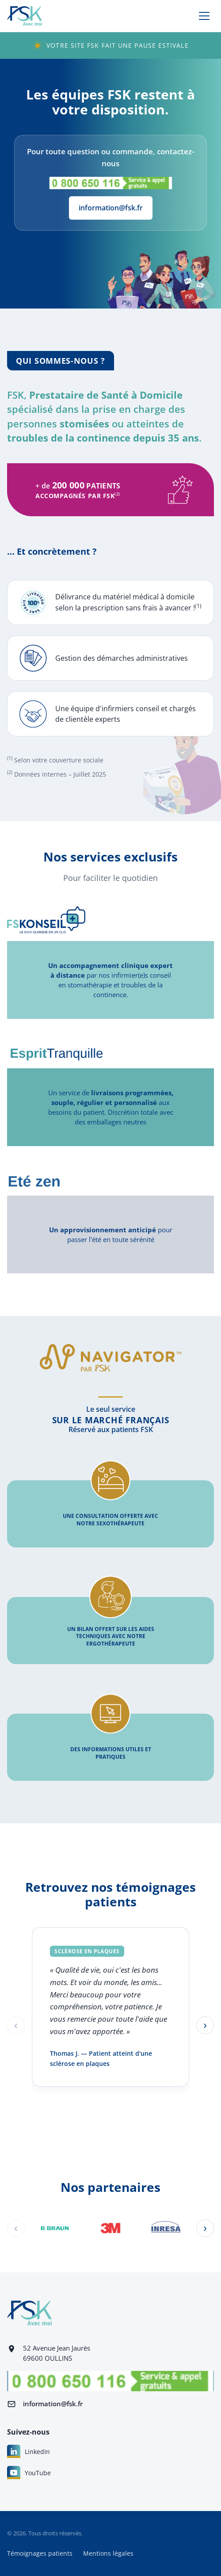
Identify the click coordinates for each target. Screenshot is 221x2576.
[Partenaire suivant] (205, 2228)
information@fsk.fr (111, 208)
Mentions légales (108, 2553)
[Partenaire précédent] (16, 2228)
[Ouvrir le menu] (204, 16)
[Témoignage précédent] (16, 2025)
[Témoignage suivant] (205, 2025)
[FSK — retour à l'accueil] (24, 16)
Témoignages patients (39, 2553)
